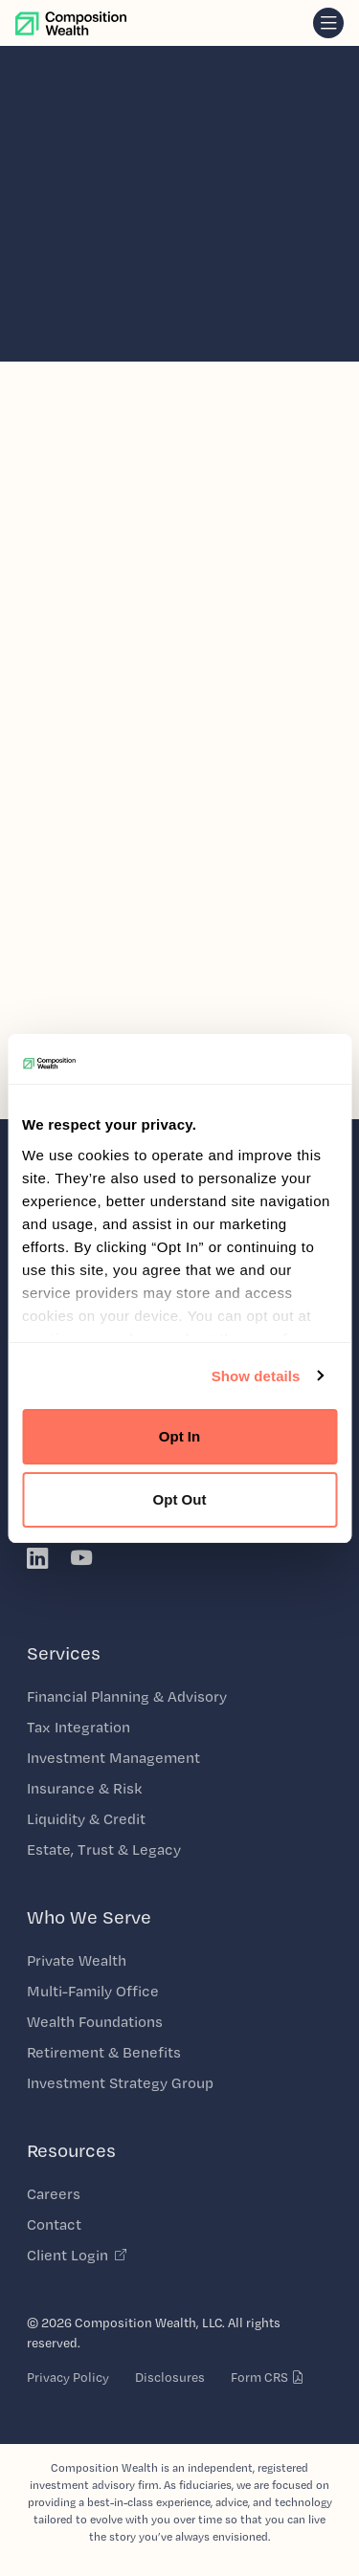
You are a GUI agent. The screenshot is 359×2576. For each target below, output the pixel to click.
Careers (53, 2194)
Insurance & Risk (84, 1788)
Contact (54, 2224)
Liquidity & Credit (86, 1819)
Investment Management (113, 1758)
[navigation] (328, 23)
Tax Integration (78, 1727)
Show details (256, 1376)
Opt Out (180, 1499)
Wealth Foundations (95, 2022)
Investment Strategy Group (120, 2083)
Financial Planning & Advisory (127, 1696)
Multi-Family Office (93, 1991)
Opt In (179, 1436)
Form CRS (267, 2377)
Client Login (77, 2255)
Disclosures (170, 2377)
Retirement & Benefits (104, 2052)
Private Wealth (76, 1960)
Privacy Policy (68, 2377)
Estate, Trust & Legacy (104, 1849)
